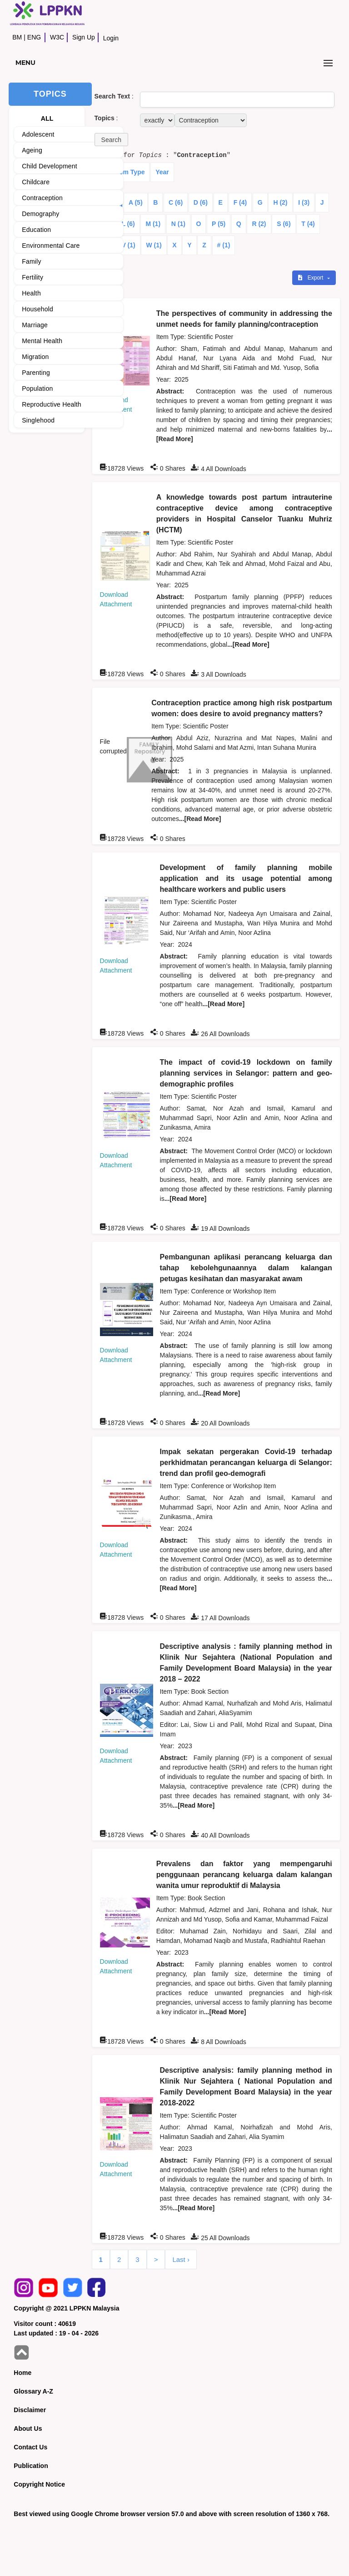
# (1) (223, 245)
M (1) (152, 223)
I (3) (303, 202)
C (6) (176, 202)
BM (17, 37)
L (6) (128, 223)
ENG (34, 37)
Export (311, 278)
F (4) (240, 202)
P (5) (218, 223)
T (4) (308, 223)
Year (162, 172)
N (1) (178, 223)
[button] (111, 139)
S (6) (283, 223)
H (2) (280, 202)
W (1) (153, 245)
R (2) (259, 223)
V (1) (128, 245)
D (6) (201, 202)
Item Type (130, 172)
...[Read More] (248, 644)
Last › (180, 2259)
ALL (47, 118)
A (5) (136, 202)
